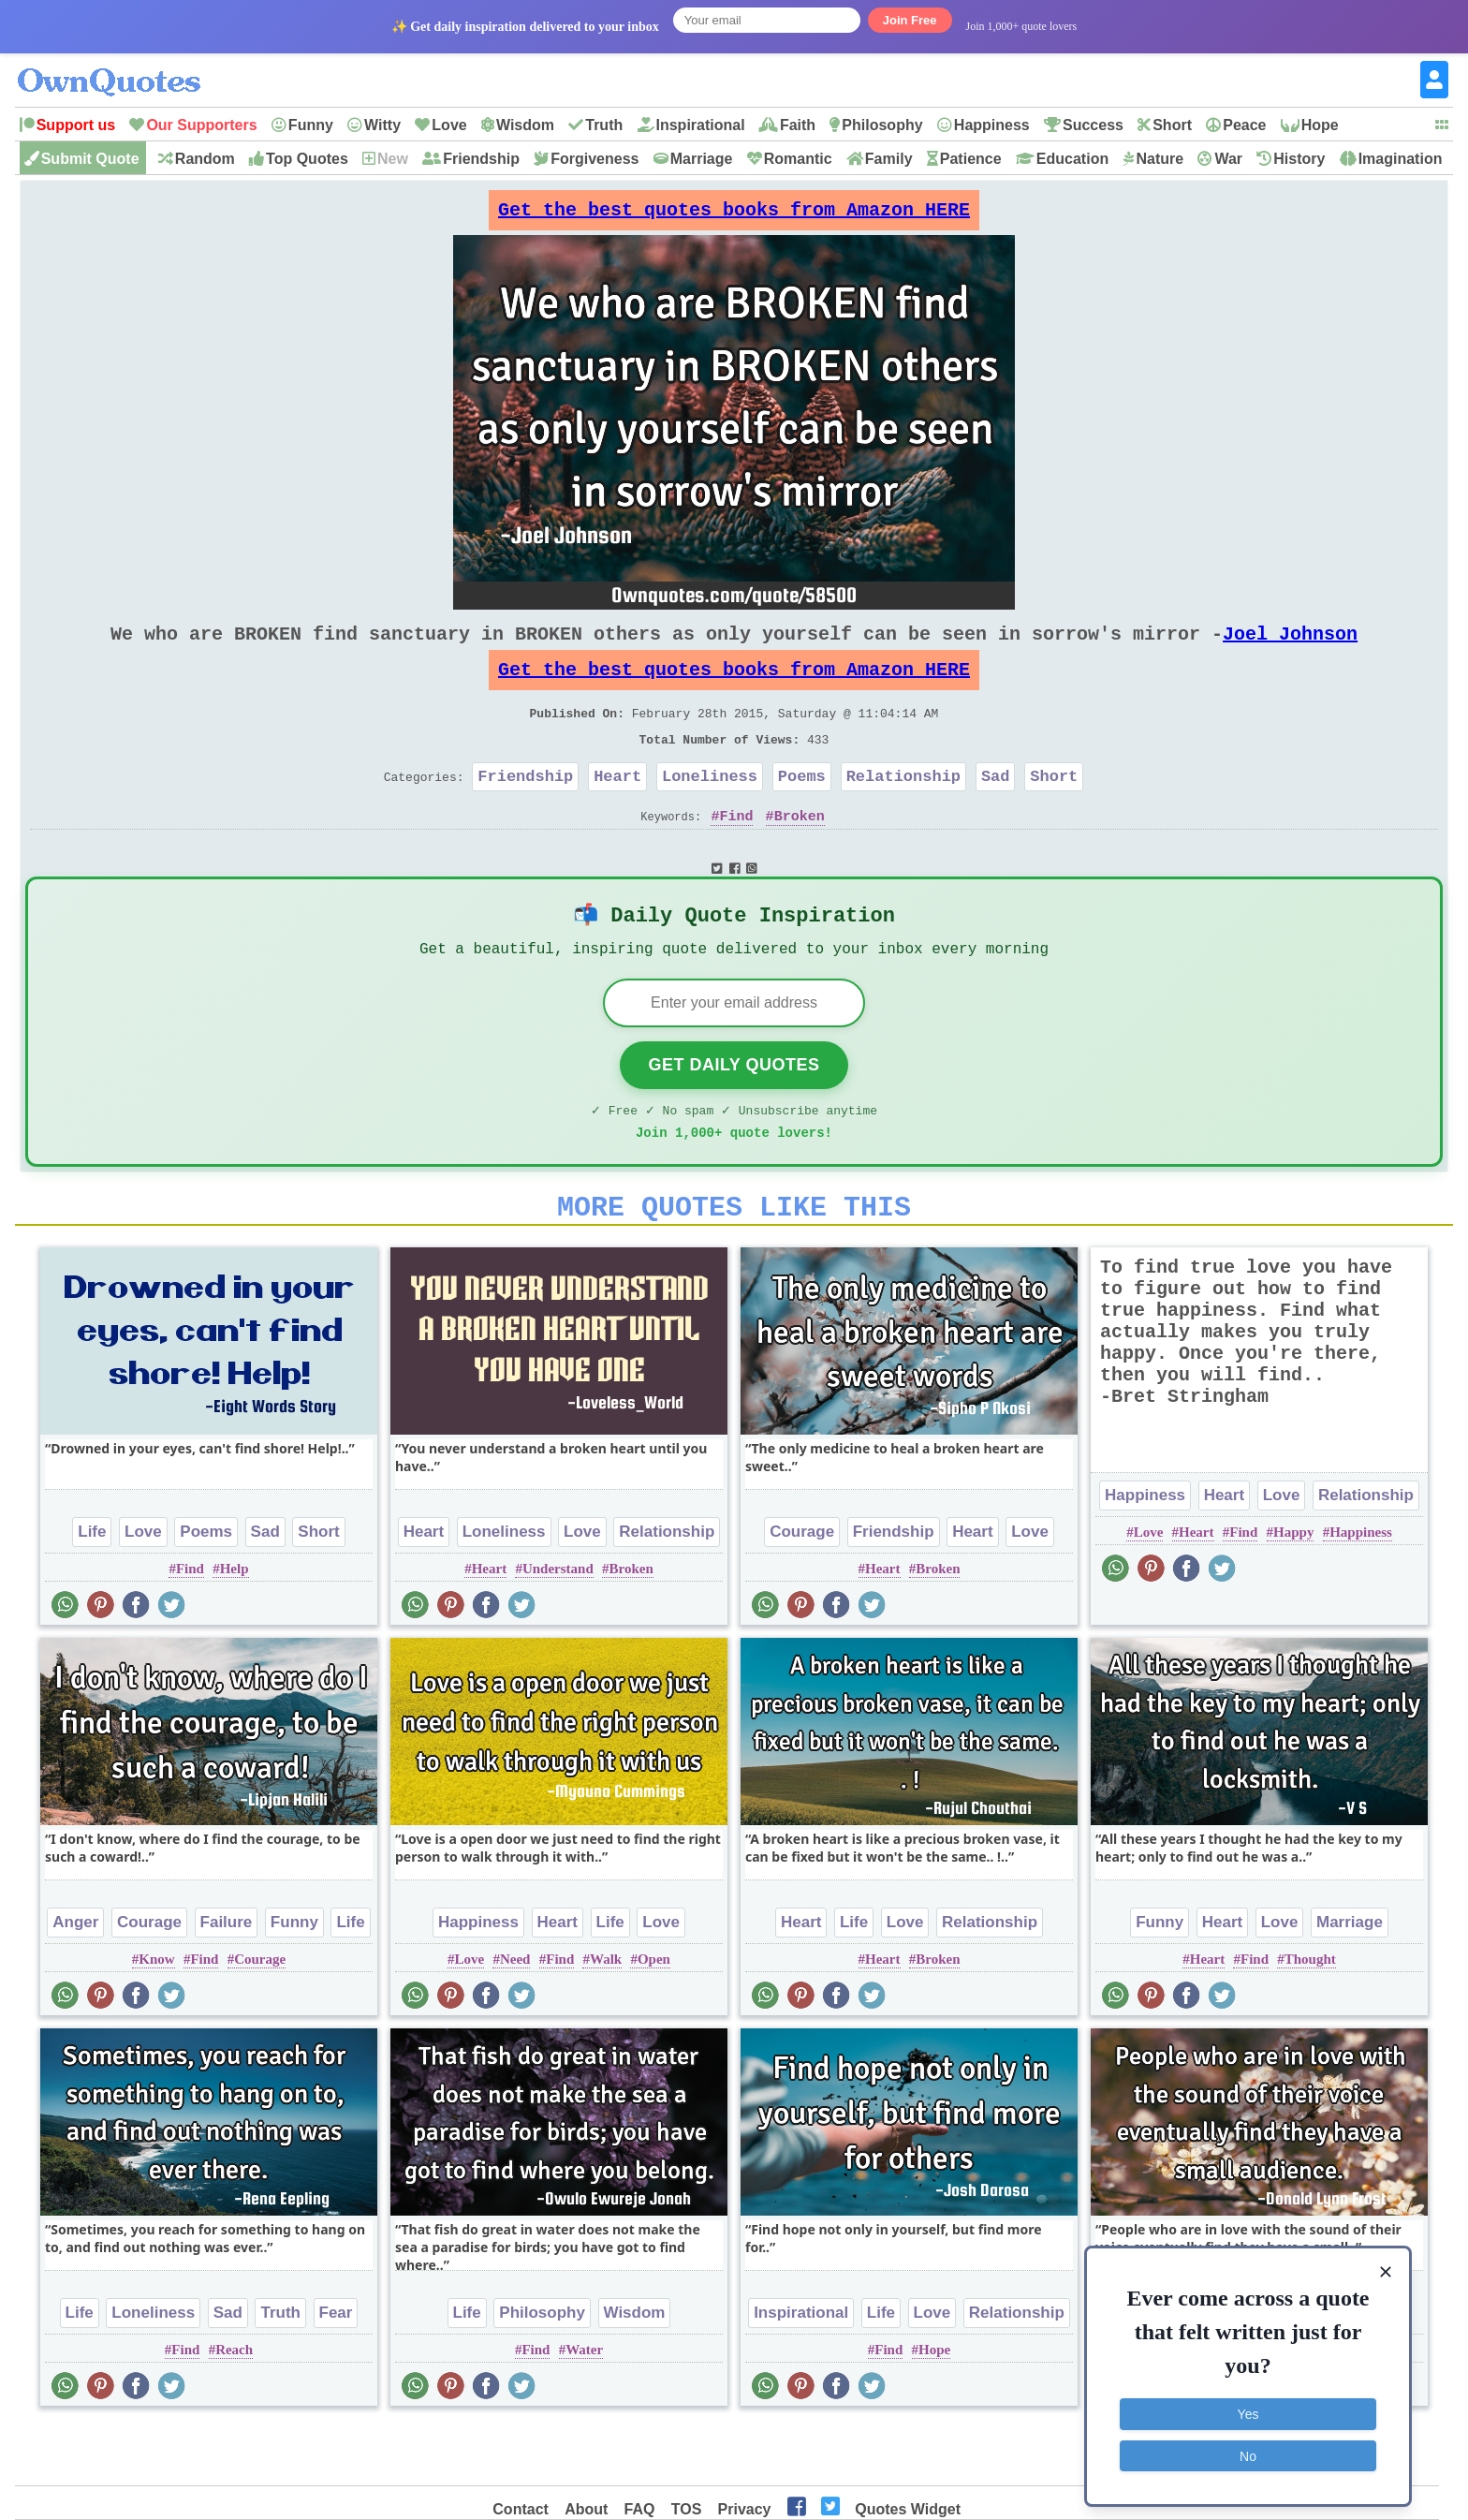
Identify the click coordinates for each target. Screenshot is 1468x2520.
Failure (226, 1980)
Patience (971, 159)
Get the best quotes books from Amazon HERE (734, 215)
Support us (76, 125)
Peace (1244, 125)
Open (654, 2017)
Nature (1159, 159)
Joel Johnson (1290, 648)
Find (736, 853)
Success (1093, 125)
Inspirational (700, 125)
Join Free (910, 20)
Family (889, 159)
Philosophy (882, 125)
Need (515, 2017)
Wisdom (525, 125)
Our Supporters (201, 125)
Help (234, 1626)
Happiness (992, 125)
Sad (995, 809)
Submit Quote (90, 159)
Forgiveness (594, 159)
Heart (617, 809)
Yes (1248, 2408)
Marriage (701, 159)
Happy (1293, 1590)
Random (205, 159)
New (392, 159)
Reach (234, 2407)
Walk (606, 2017)
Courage (802, 1590)
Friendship (481, 159)
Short (1172, 125)
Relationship (903, 809)
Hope (1320, 125)
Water (584, 2407)
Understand (558, 1626)
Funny (310, 125)
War (1228, 159)
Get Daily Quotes (733, 1111)
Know (156, 2017)
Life (92, 1590)
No (1248, 2449)
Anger (75, 1980)
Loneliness (709, 809)
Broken (799, 853)
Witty (382, 125)
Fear (336, 2371)
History (1299, 159)
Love (449, 125)
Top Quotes (307, 159)
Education (1072, 159)
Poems (802, 809)
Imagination (1400, 159)
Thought (1310, 2017)
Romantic (798, 159)
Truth (604, 125)
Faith (797, 125)
